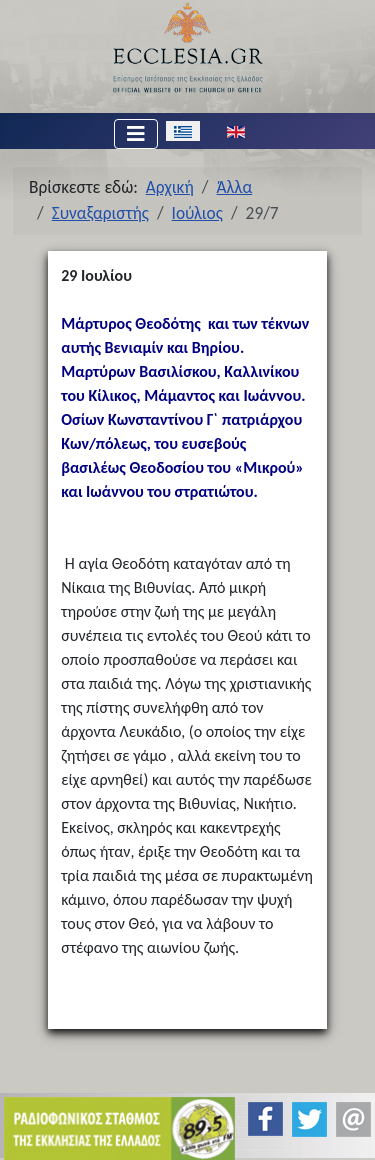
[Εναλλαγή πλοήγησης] (136, 134)
